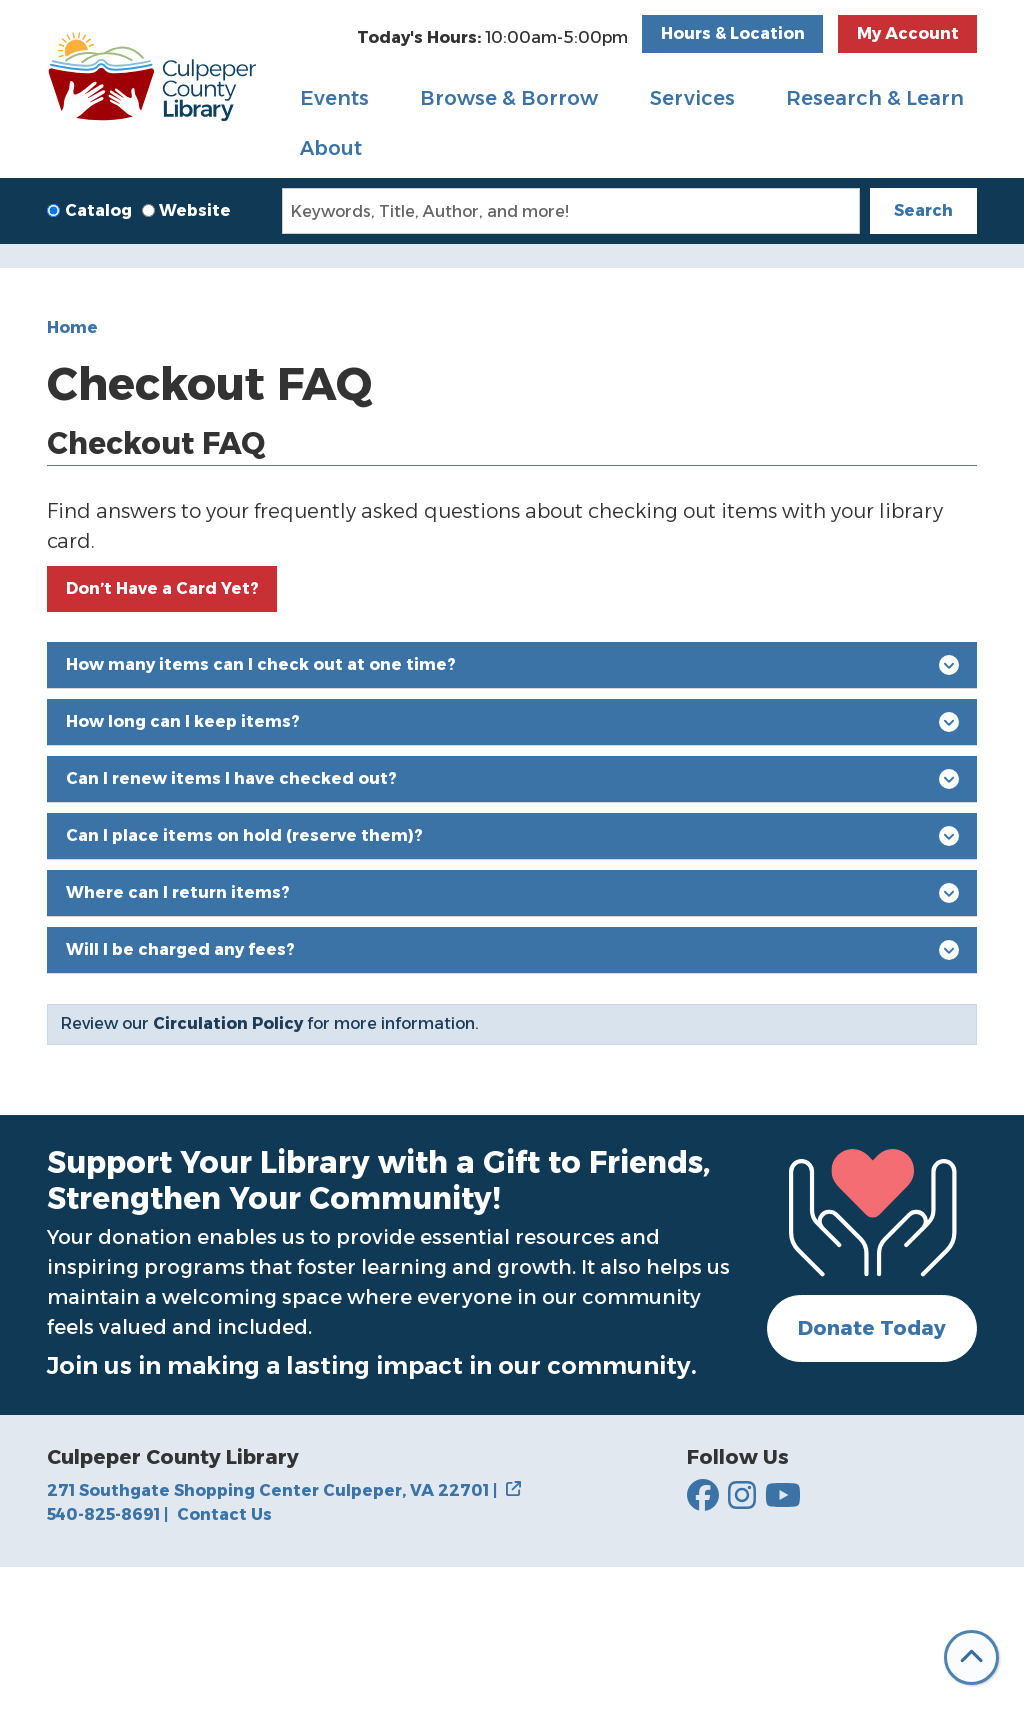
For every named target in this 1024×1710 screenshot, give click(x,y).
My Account (908, 33)
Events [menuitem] (334, 98)
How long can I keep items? (512, 863)
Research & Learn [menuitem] (875, 98)
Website (195, 210)
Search (923, 210)
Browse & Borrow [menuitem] (509, 98)
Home (72, 468)
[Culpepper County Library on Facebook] (703, 1638)
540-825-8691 (107, 1656)
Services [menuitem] (692, 98)
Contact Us (224, 1656)
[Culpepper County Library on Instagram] (742, 1638)
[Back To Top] (971, 1657)
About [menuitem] (331, 148)
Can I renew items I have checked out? (512, 920)
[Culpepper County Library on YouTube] (783, 1638)
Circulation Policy (228, 1165)
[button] (492, 38)
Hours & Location (733, 33)
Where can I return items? (512, 1034)
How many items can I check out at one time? (512, 806)
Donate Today (872, 1470)
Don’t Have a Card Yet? (162, 729)
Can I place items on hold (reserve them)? (512, 977)
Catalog (98, 210)
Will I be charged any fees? (512, 1091)
